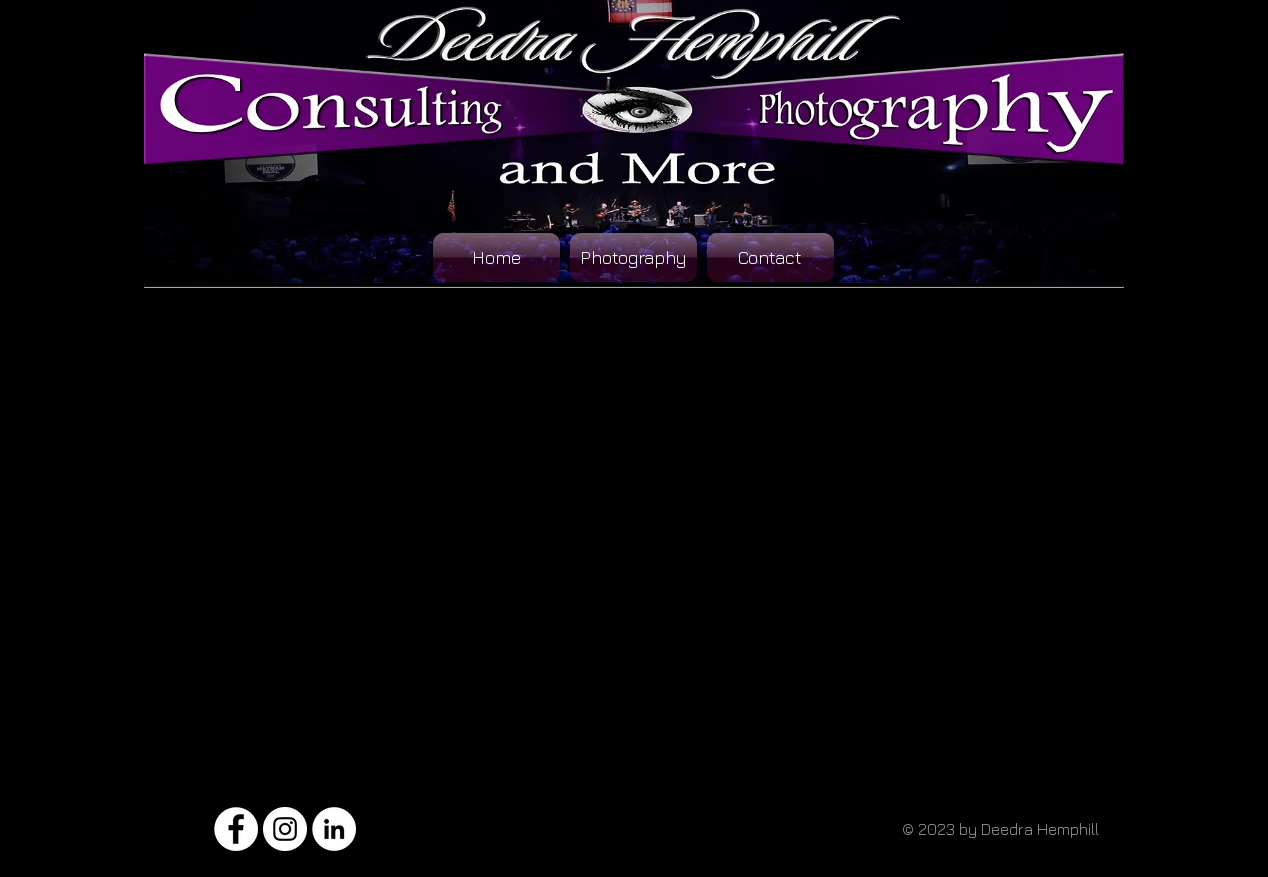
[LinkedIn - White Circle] (334, 829)
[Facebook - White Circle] (236, 829)
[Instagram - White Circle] (285, 829)
